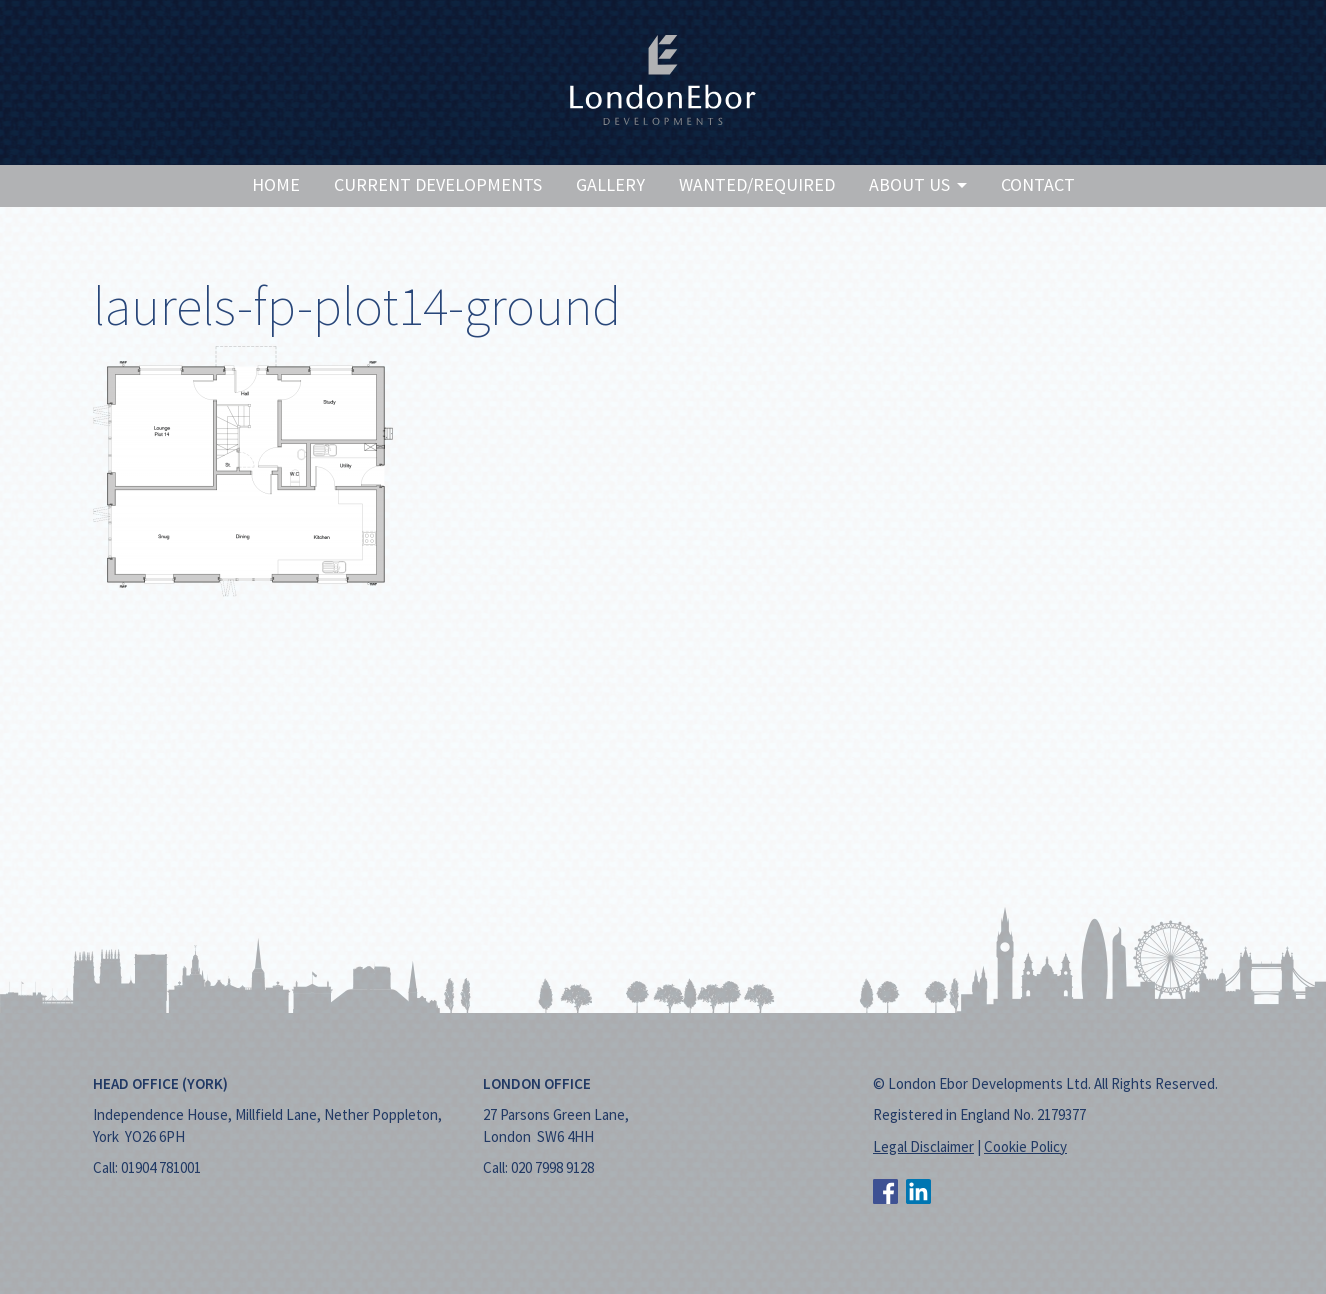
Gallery (610, 184)
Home (276, 184)
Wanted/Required (757, 184)
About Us (918, 184)
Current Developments (438, 184)
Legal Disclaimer (923, 1146)
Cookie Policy (1025, 1146)
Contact (1038, 184)
